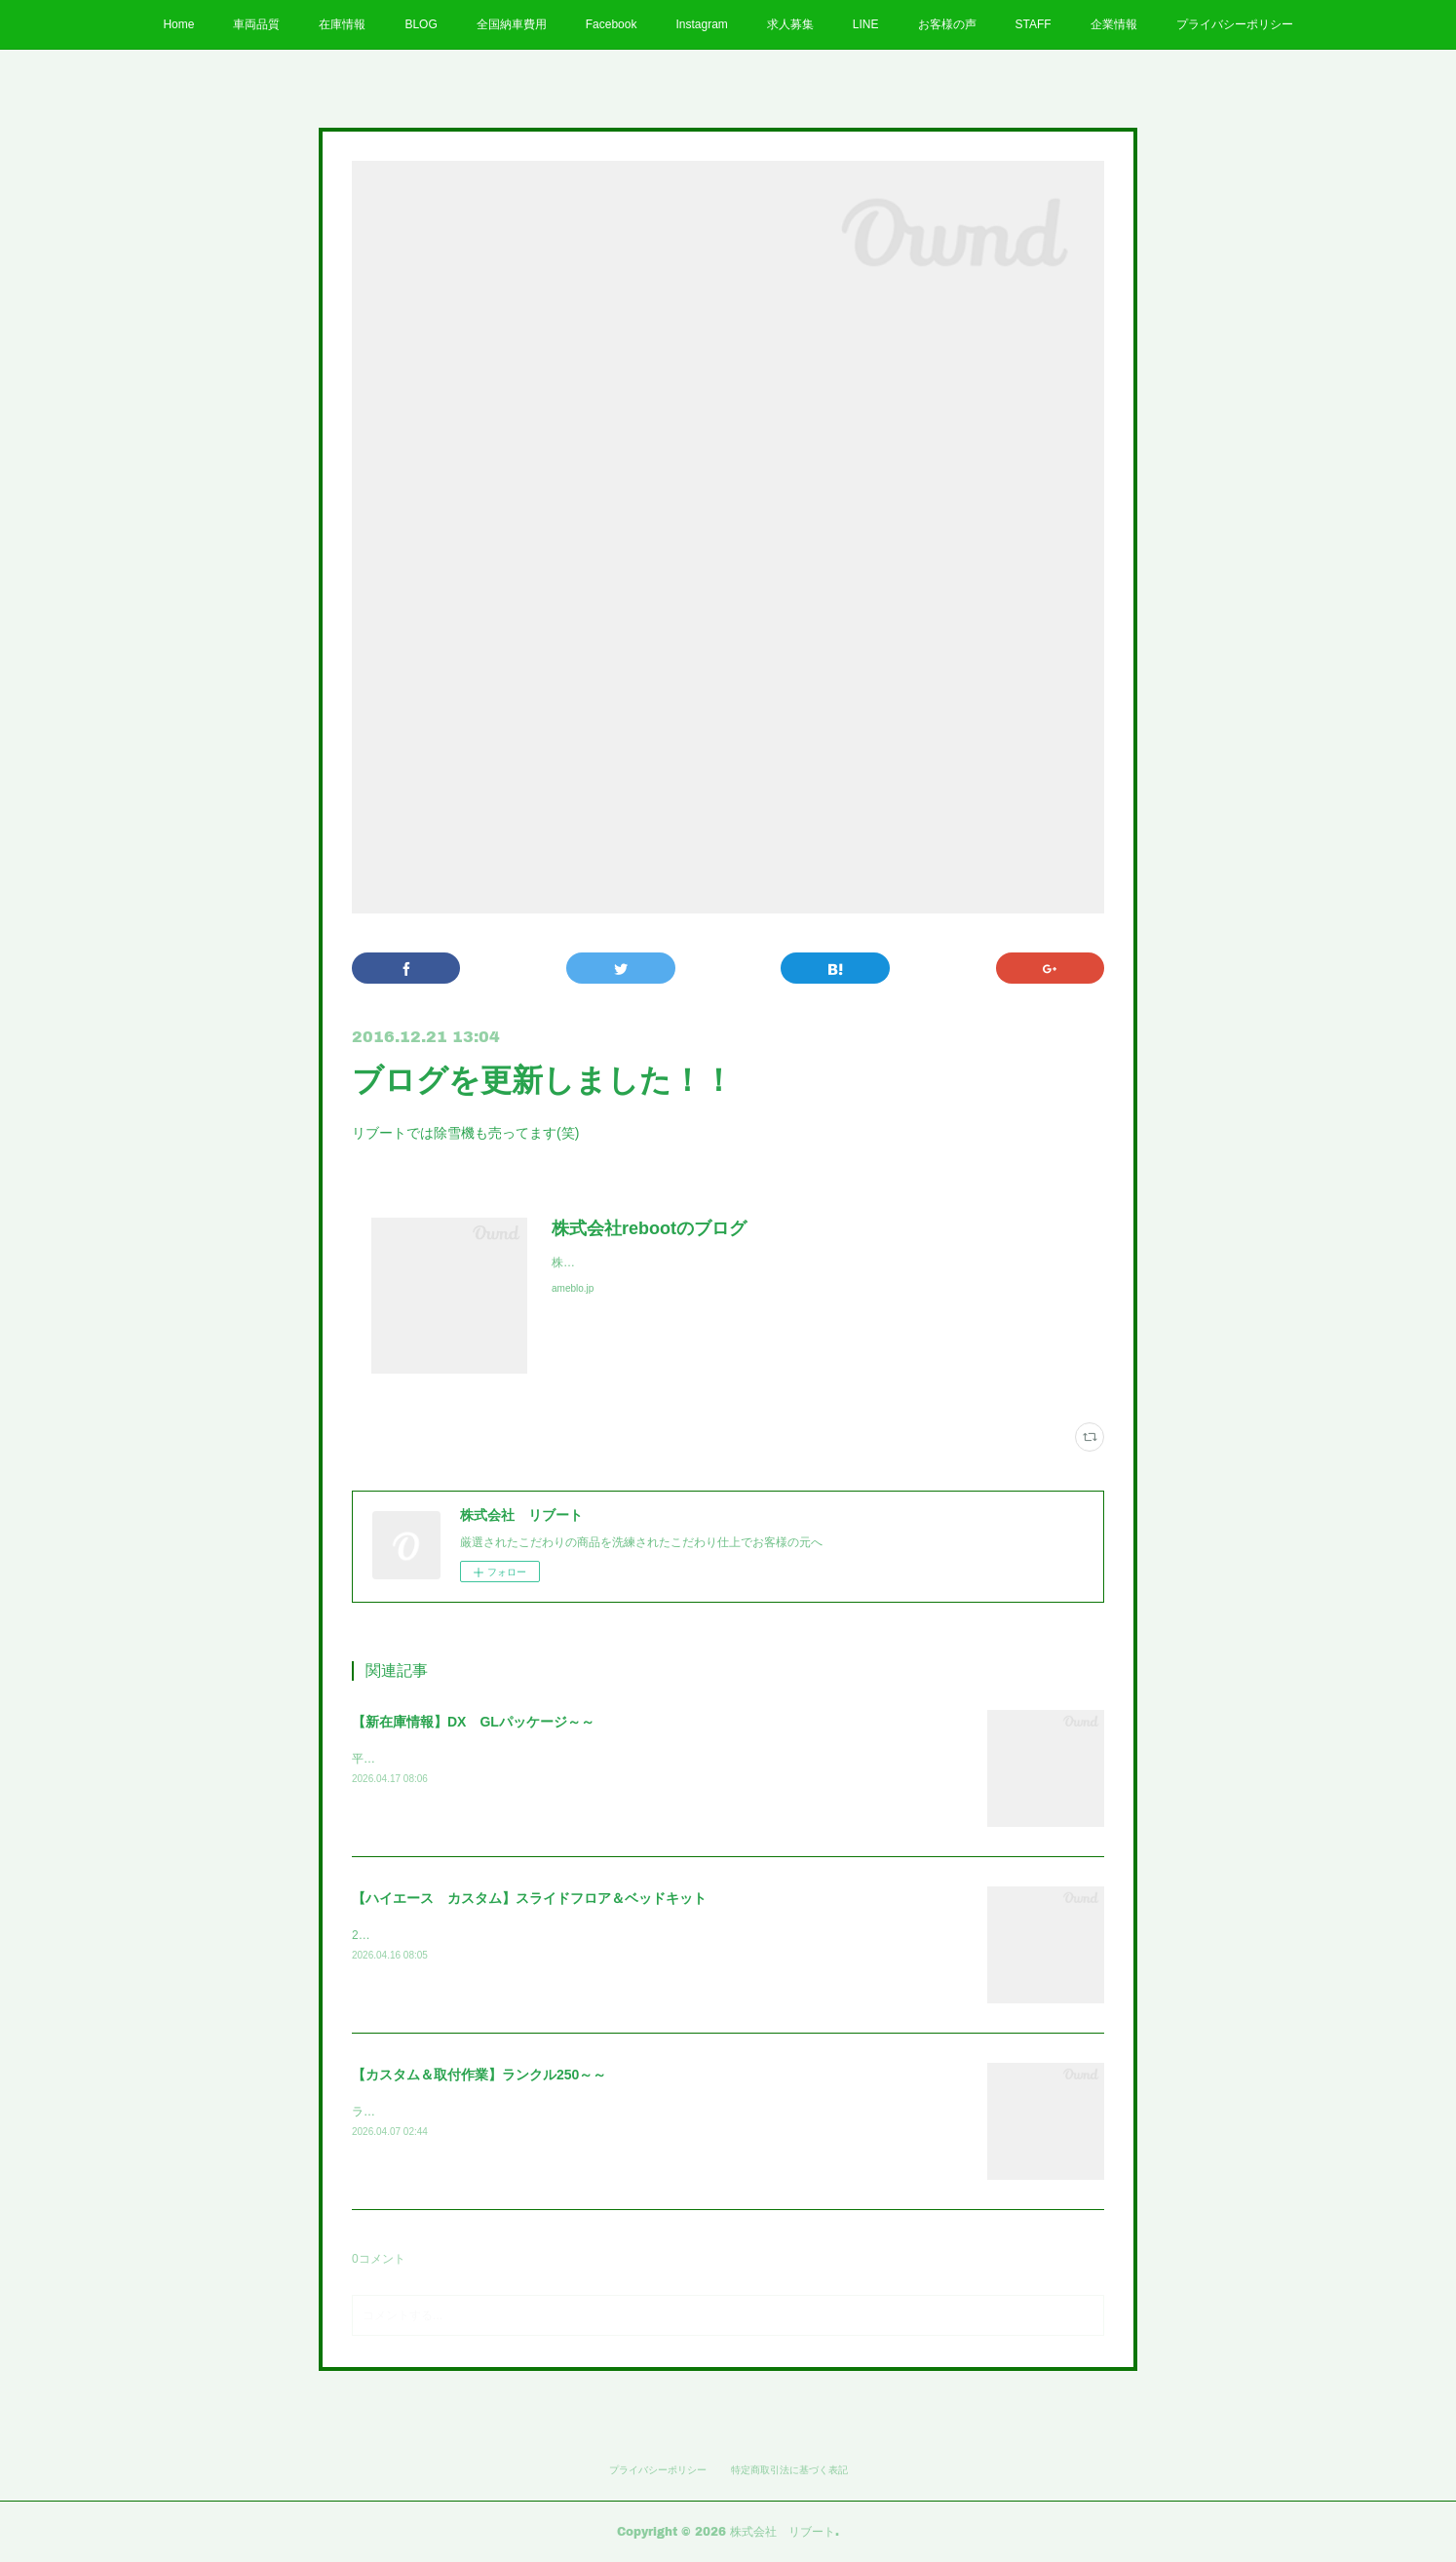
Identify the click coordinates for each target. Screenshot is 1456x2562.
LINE (866, 24)
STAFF (1033, 24)
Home (178, 24)
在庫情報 (342, 24)
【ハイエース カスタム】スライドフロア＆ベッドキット (529, 1898)
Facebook (611, 24)
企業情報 (1114, 24)
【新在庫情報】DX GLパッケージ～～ (473, 1721)
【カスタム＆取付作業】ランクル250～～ (479, 2074)
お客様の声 (947, 24)
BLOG (420, 24)
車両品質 (256, 24)
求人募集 (790, 24)
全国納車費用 (512, 24)
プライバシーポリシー (1234, 24)
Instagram (701, 24)
